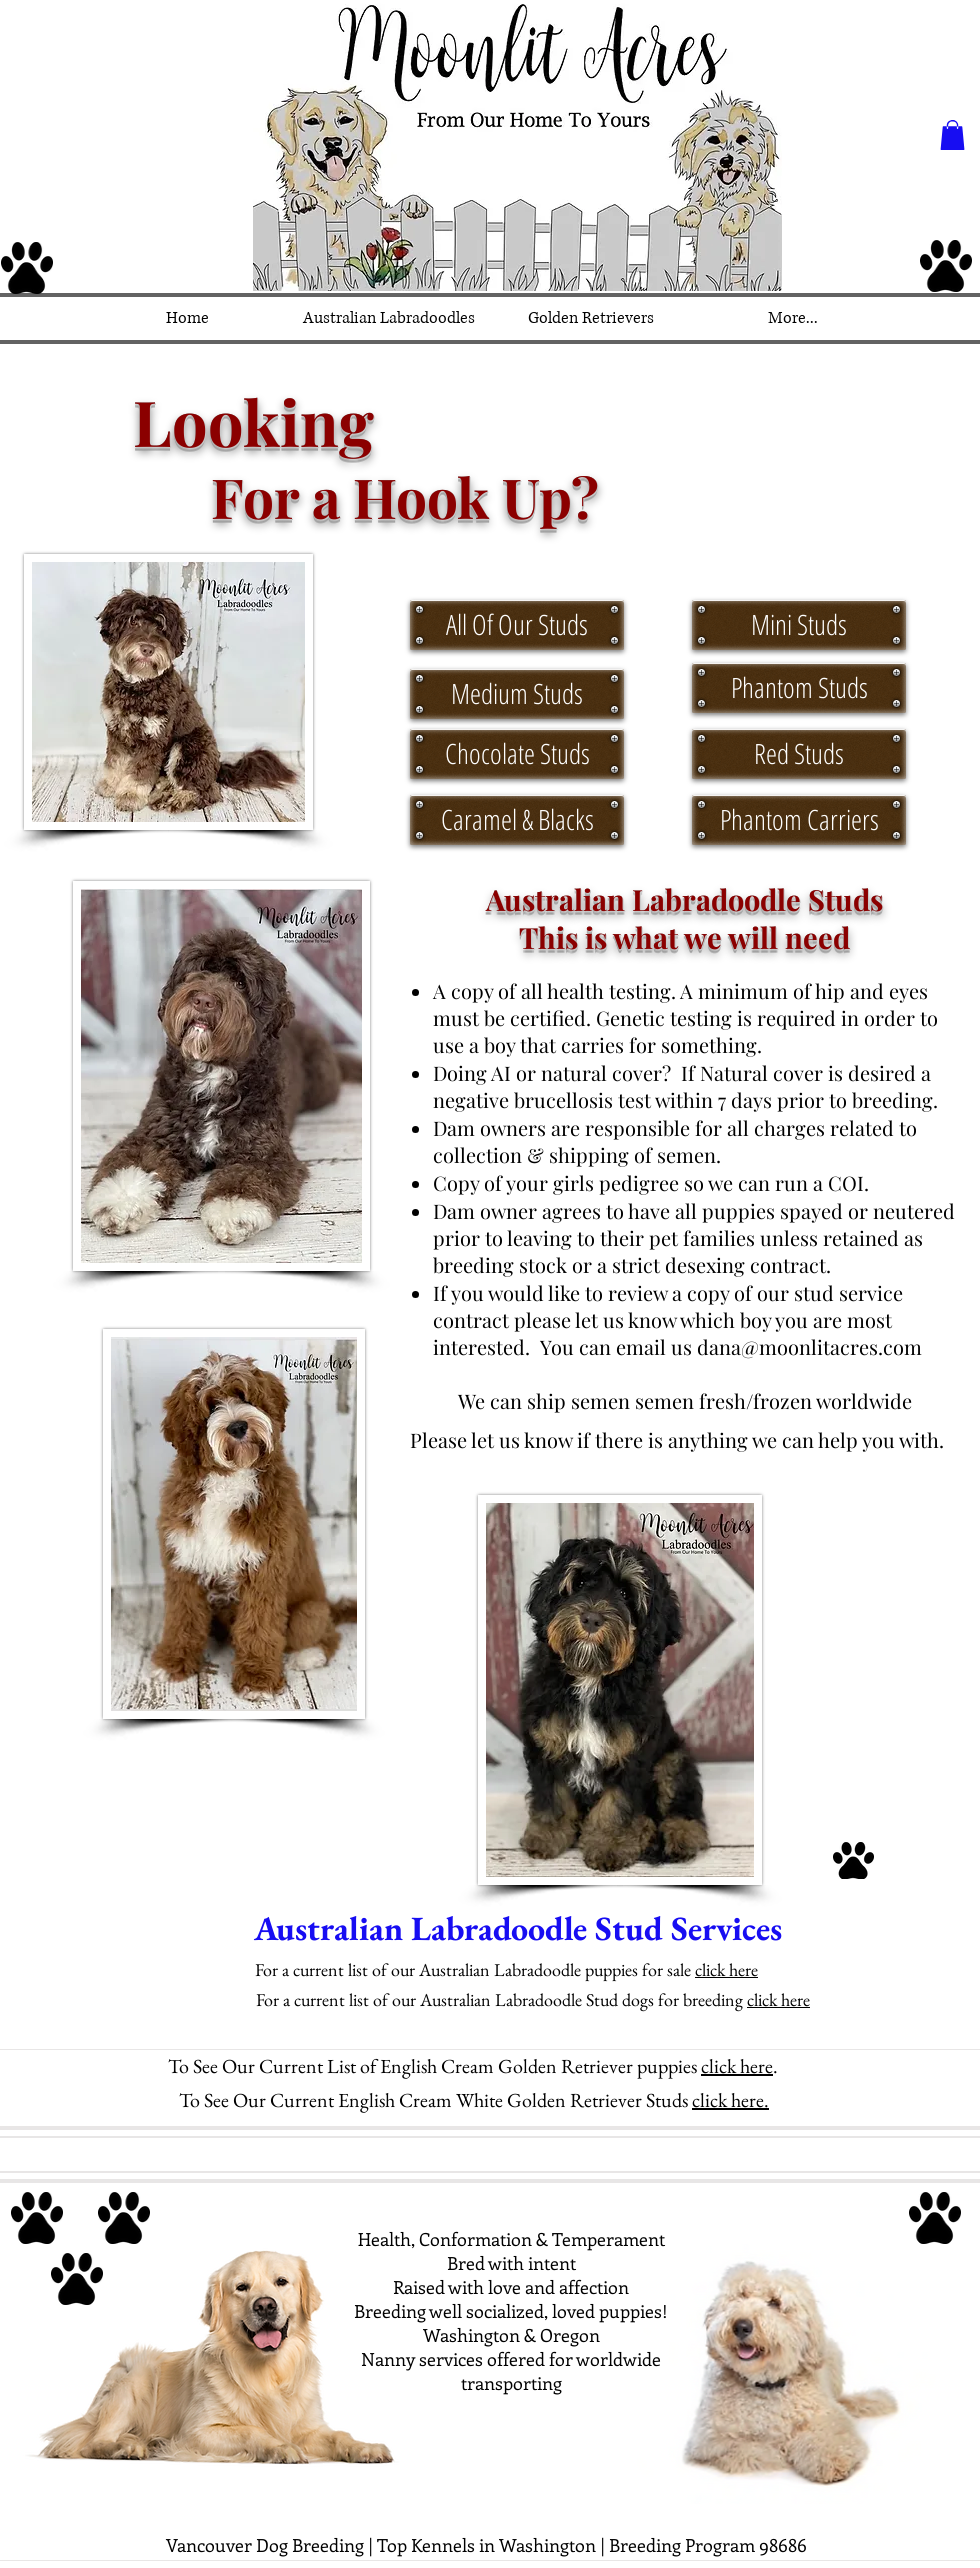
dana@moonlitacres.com (809, 1346)
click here (726, 1969)
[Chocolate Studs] (517, 754)
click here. (730, 2100)
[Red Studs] (799, 754)
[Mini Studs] (799, 625)
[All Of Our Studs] (517, 625)
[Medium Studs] (517, 694)
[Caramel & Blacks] (517, 820)
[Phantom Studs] (799, 688)
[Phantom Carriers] (799, 820)
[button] (952, 135)
